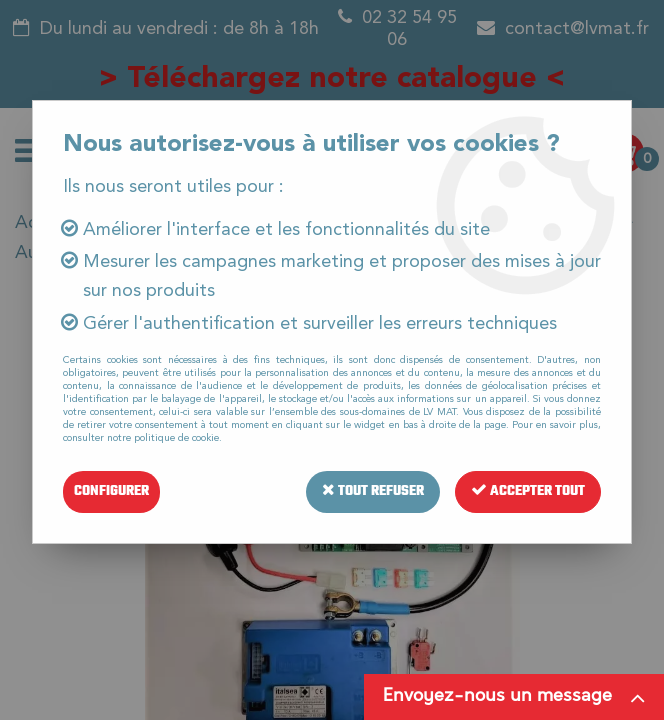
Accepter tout (528, 491)
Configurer (111, 491)
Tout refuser (373, 491)
